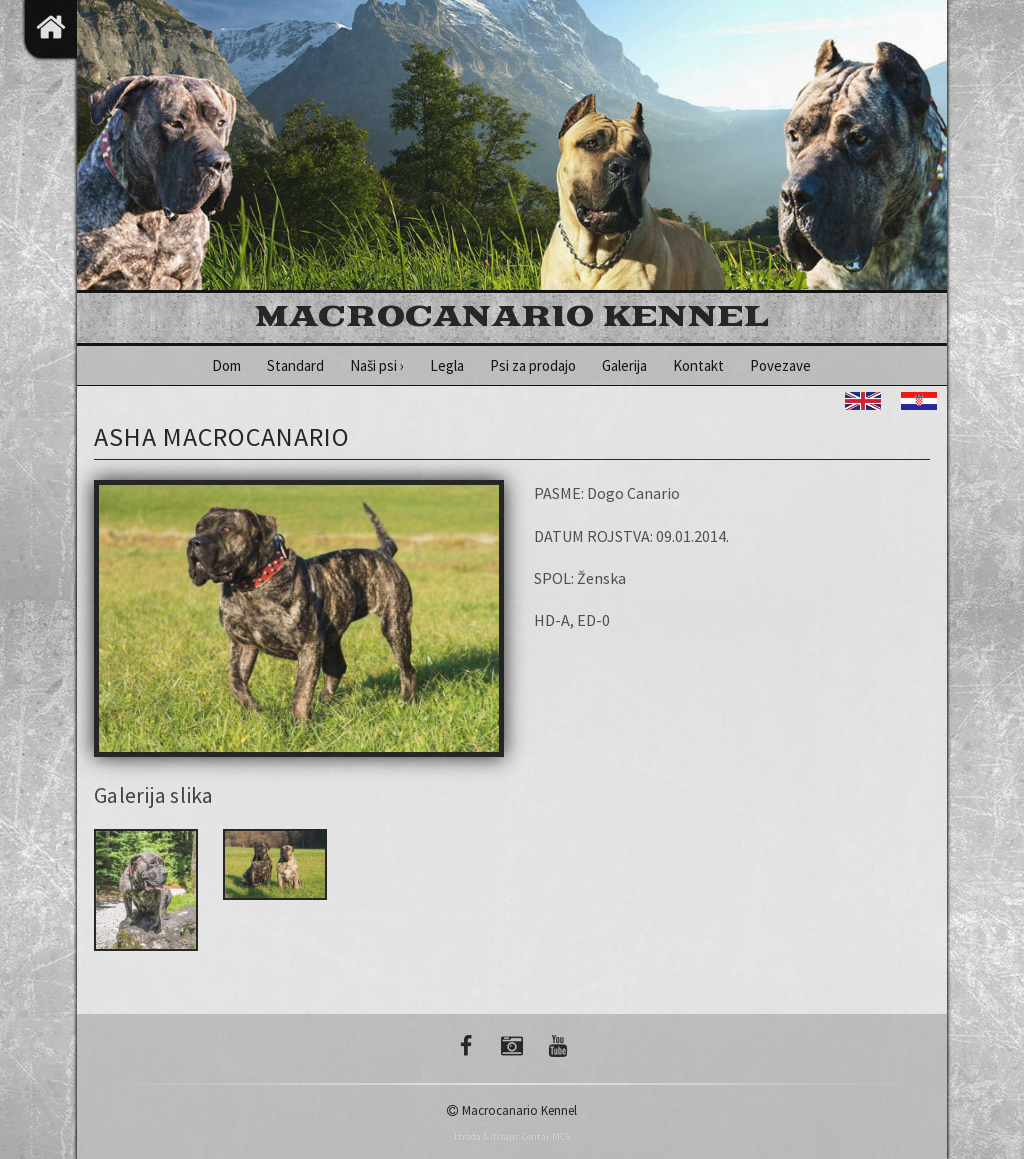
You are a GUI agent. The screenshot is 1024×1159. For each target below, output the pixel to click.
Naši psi (377, 365)
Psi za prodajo (533, 365)
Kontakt (698, 365)
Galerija (624, 365)
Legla (447, 365)
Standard (295, 365)
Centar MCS (546, 1136)
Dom (226, 365)
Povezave (780, 365)
